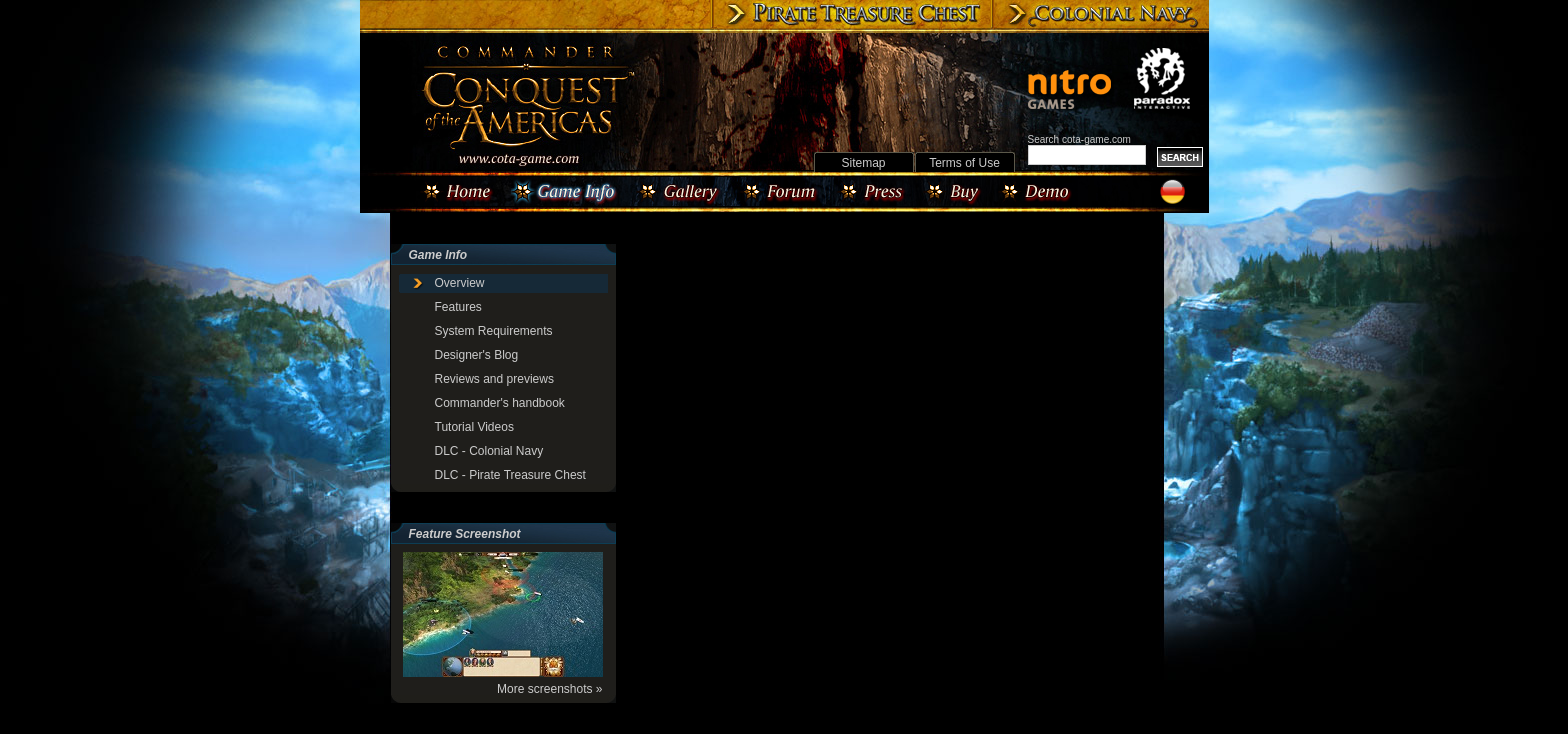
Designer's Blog (477, 355)
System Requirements (494, 331)
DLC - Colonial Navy (489, 451)
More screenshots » (549, 689)
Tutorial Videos (474, 427)
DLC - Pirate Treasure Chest (510, 475)
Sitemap (863, 163)
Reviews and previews (494, 379)
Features (458, 307)
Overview (460, 283)
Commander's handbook (500, 403)
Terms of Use (964, 163)
